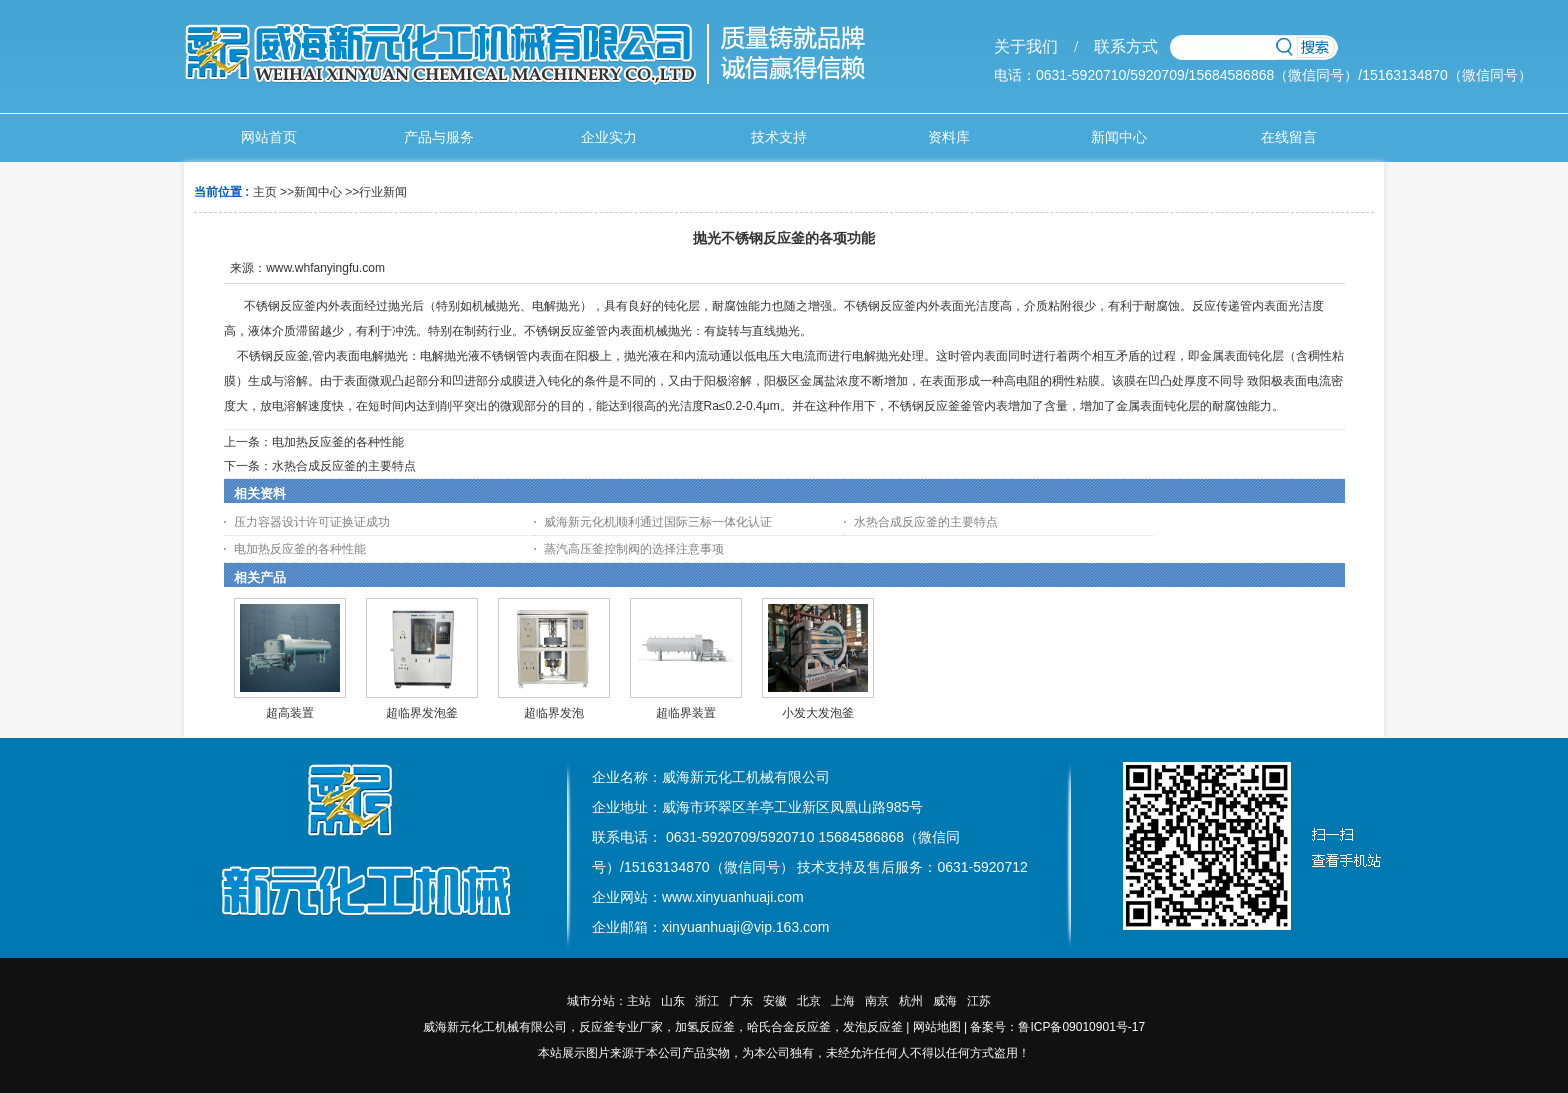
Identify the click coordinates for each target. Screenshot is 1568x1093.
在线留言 (1289, 137)
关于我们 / (1036, 46)
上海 (843, 1001)
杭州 (911, 1001)
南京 (877, 1001)
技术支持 (779, 137)
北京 (809, 1001)
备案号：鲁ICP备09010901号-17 (1057, 1027)
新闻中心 (1119, 137)
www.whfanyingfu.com (325, 268)
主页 (265, 192)
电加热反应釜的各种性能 (338, 442)
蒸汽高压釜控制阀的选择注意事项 (634, 549)
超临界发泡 (554, 713)
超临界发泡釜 (422, 713)
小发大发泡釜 (818, 713)
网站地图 (937, 1027)
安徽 (775, 1001)
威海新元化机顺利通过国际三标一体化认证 (658, 522)
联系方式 (1118, 46)
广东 (741, 1001)
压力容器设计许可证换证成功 (312, 522)
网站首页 (269, 137)
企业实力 (609, 137)
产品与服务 (439, 137)
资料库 (949, 137)
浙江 (707, 1001)
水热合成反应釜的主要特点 (344, 466)
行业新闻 (383, 192)
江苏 (979, 1001)
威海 (945, 1001)
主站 (639, 1001)
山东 (673, 1001)
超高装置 (290, 713)
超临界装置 (686, 713)
